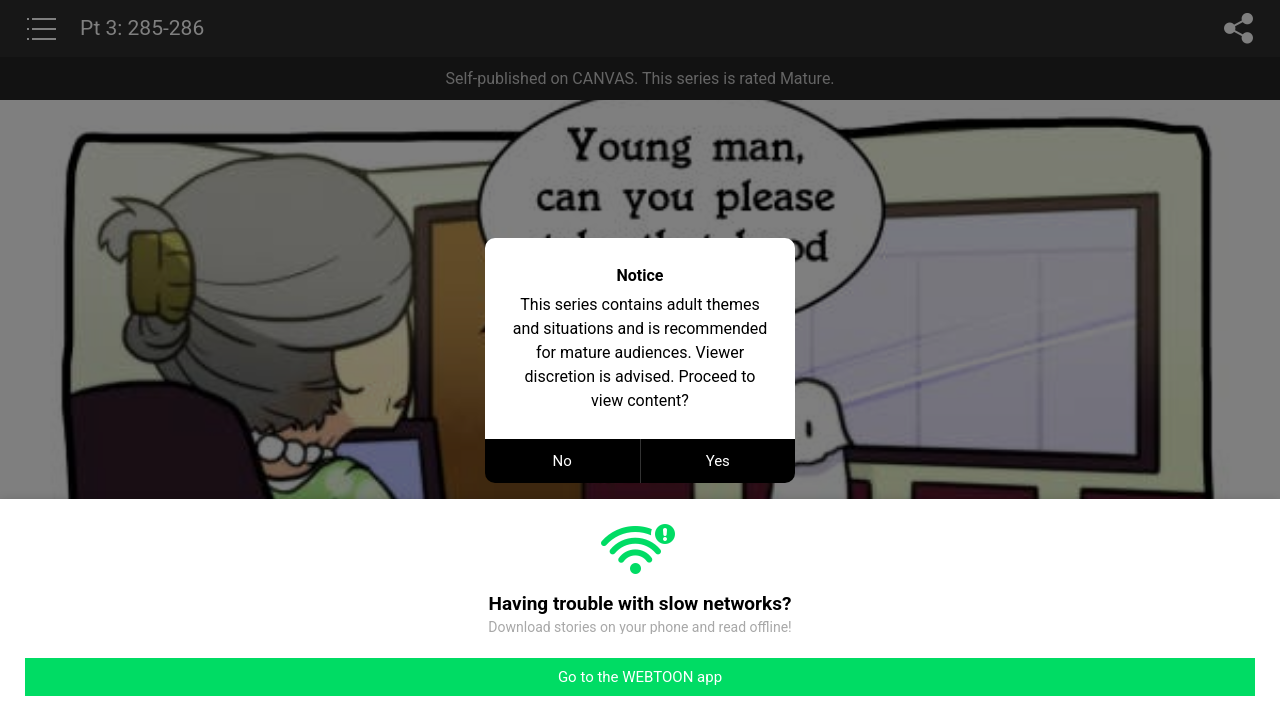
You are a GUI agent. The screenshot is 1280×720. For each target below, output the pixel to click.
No (562, 461)
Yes (718, 461)
